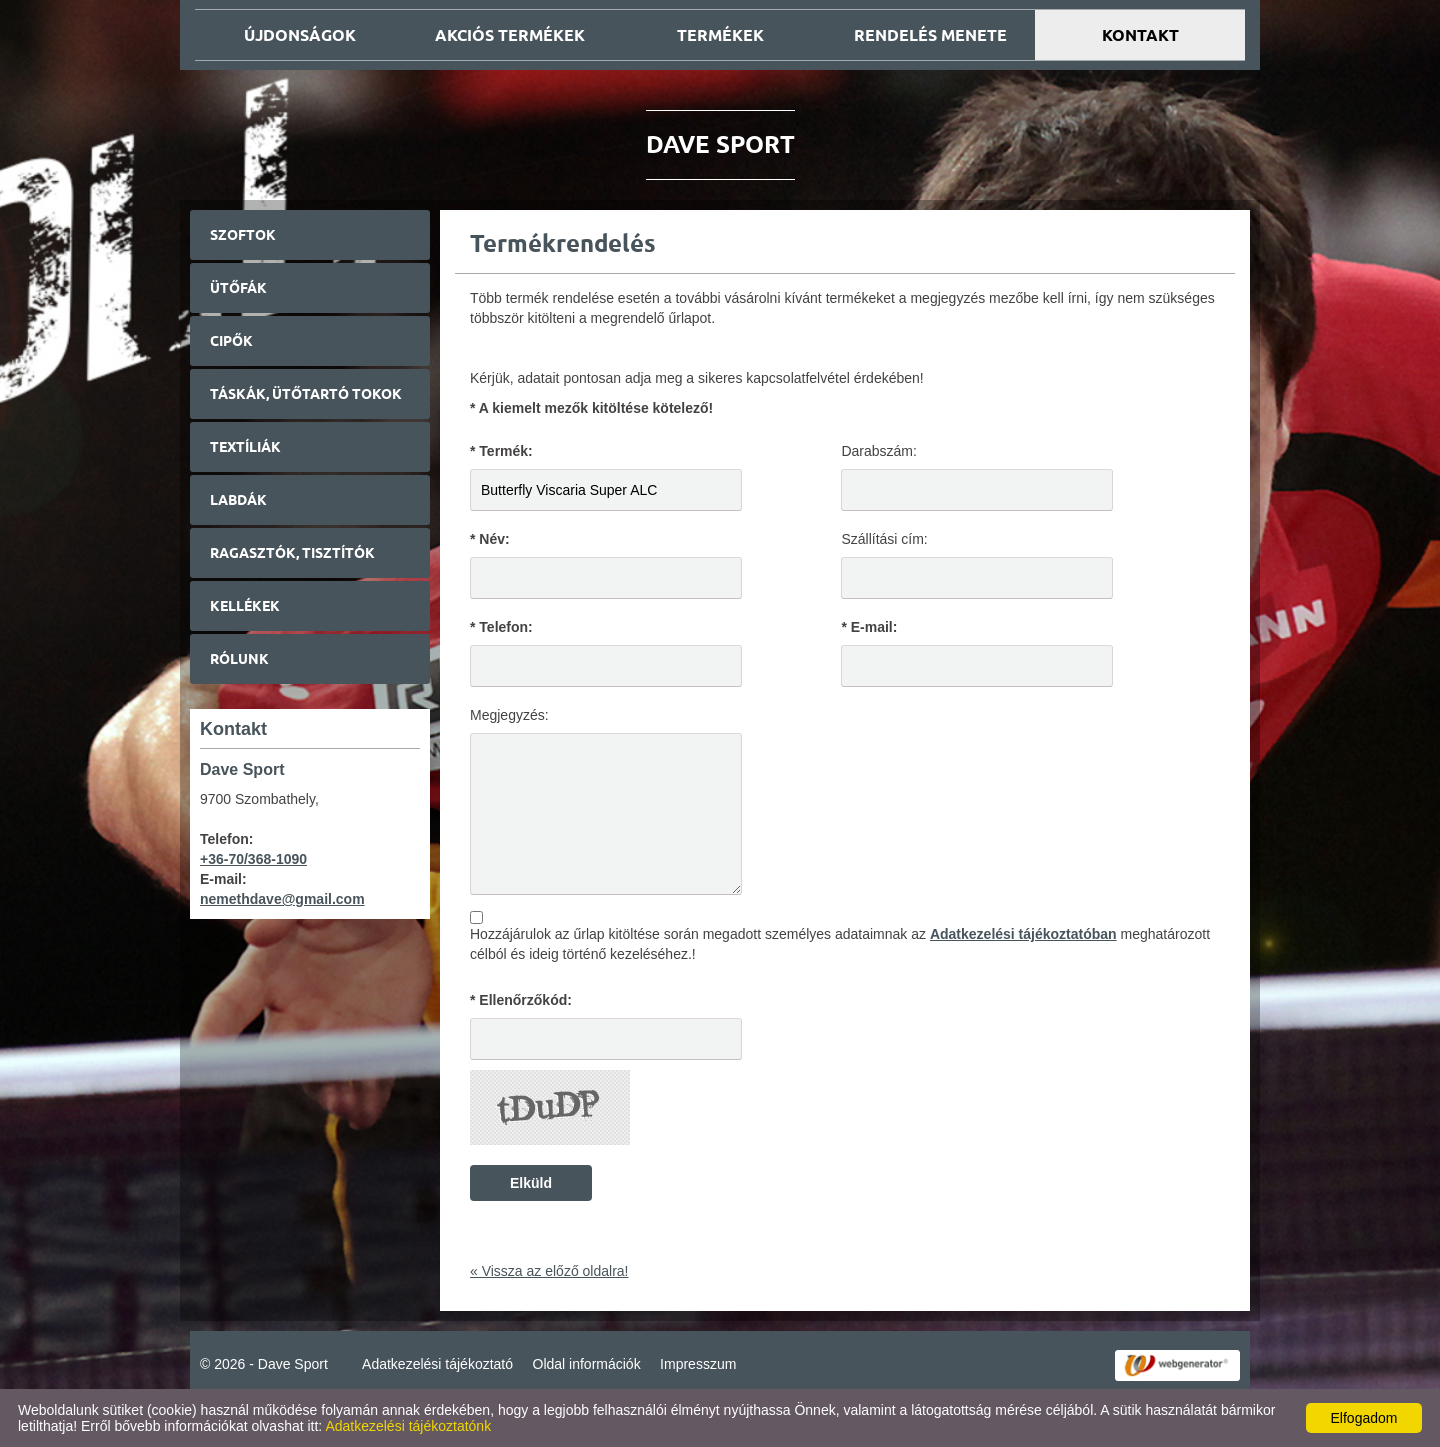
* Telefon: (501, 627)
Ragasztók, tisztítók (292, 553)
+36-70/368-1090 (253, 859)
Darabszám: (878, 451)
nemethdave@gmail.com (282, 899)
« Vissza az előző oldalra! (549, 1271)
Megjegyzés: (509, 715)
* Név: (490, 539)
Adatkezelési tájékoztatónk (408, 1426)
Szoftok (243, 235)
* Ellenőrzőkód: (521, 1000)
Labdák (238, 500)
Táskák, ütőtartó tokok (306, 394)
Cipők (231, 341)
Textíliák (245, 447)
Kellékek (245, 606)
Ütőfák (238, 288)
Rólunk (239, 659)
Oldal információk (587, 1364)
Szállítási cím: (884, 539)
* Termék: (501, 451)
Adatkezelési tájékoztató (437, 1364)
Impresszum (698, 1364)
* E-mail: (869, 627)
